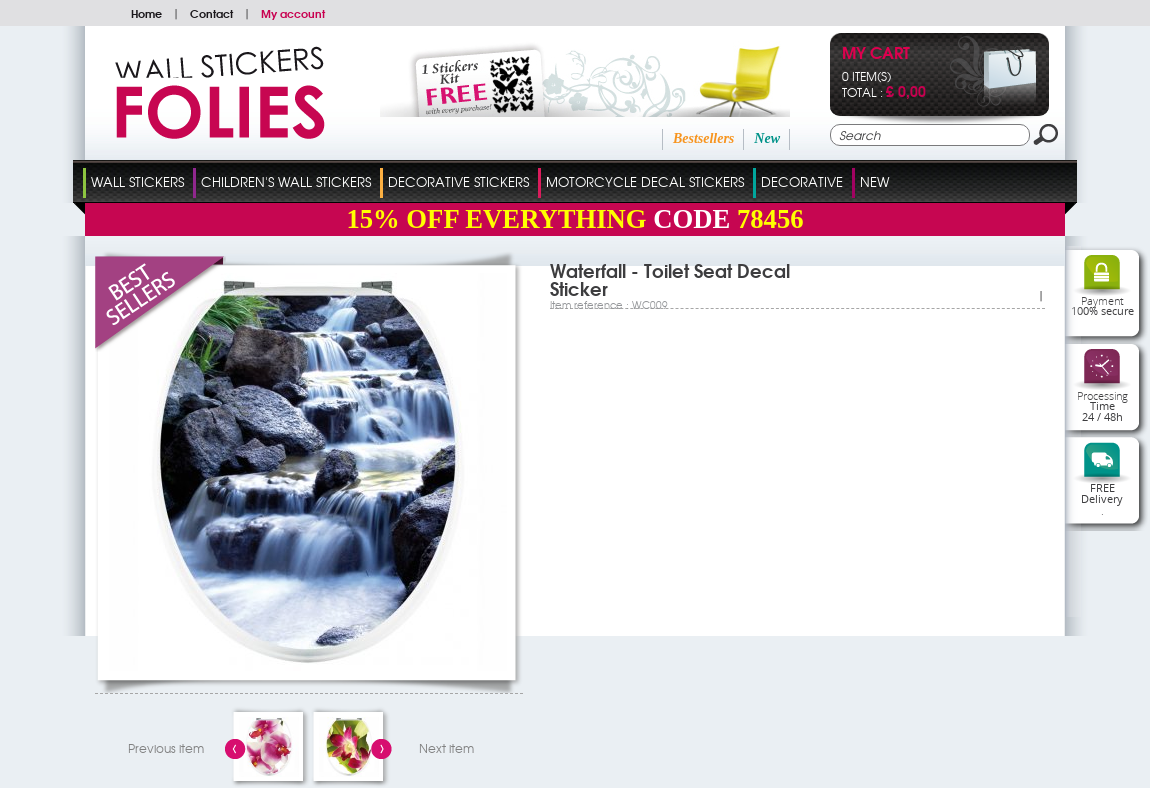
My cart (876, 54)
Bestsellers (703, 138)
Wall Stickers (137, 181)
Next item (446, 748)
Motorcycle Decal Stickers (645, 181)
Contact (211, 13)
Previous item (166, 748)
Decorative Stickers (458, 181)
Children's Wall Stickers (286, 181)
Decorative (802, 181)
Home (146, 13)
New (767, 138)
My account (293, 13)
